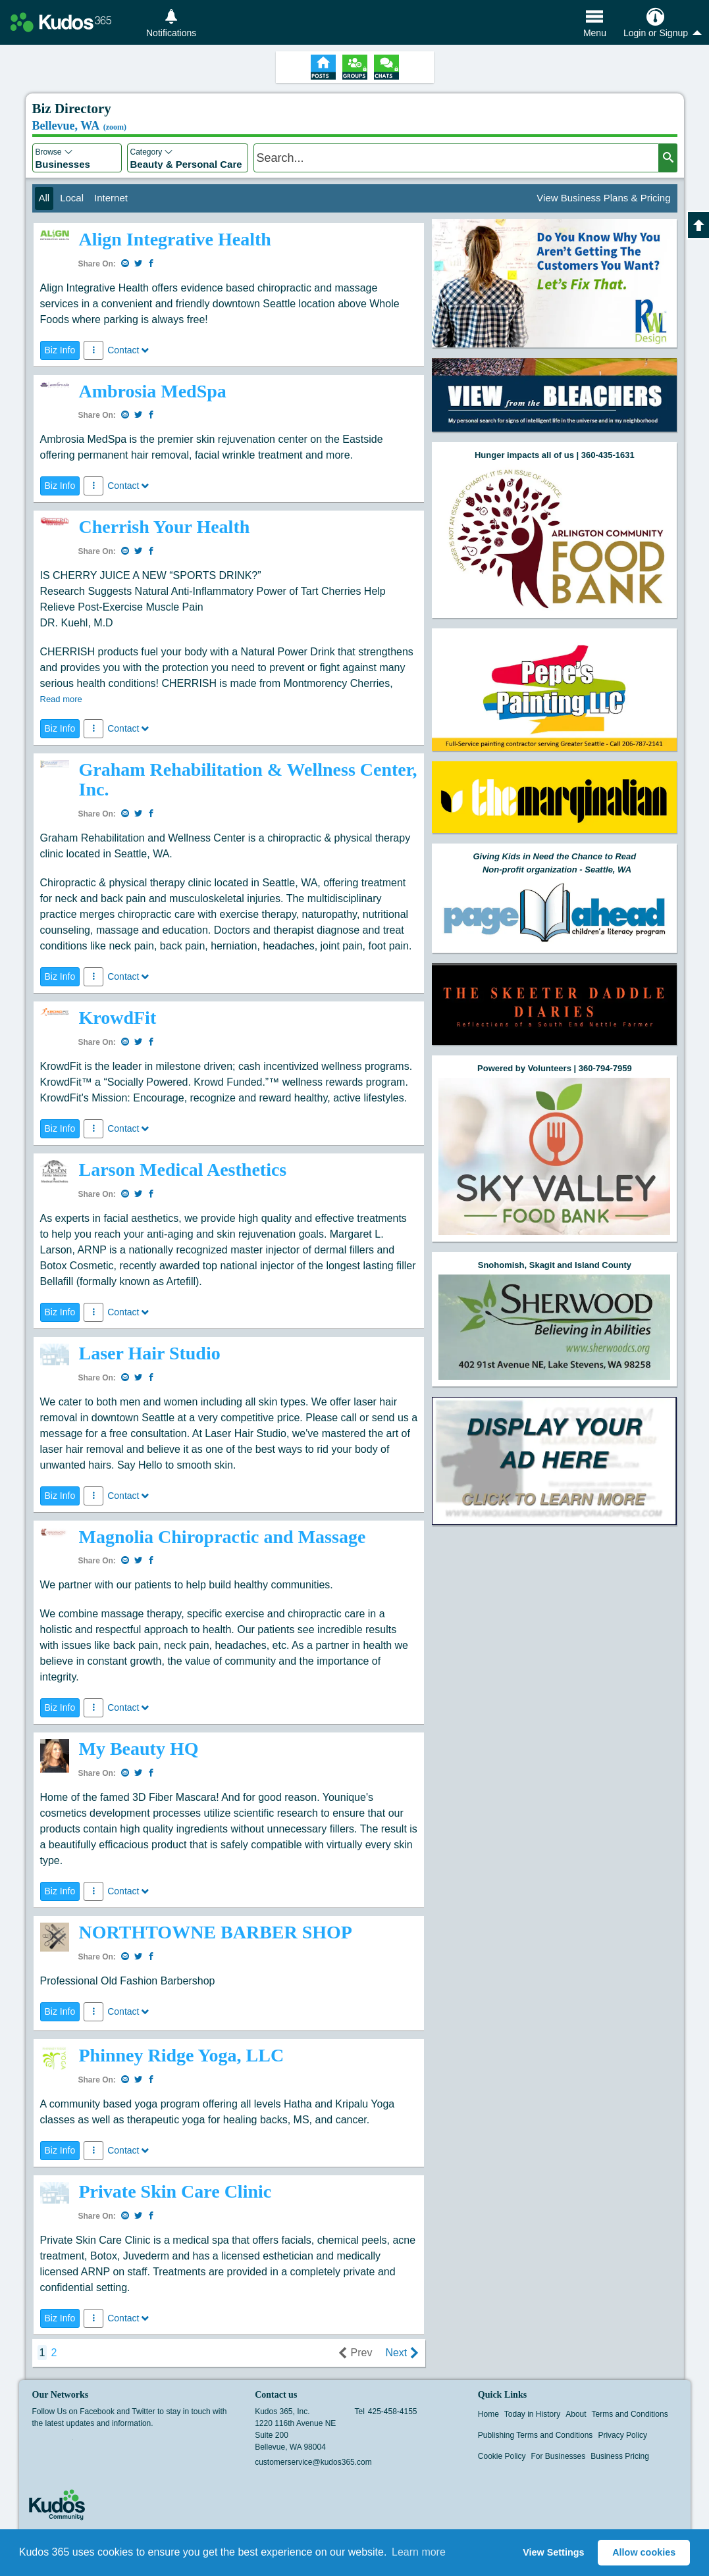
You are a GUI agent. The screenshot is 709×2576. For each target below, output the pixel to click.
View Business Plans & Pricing (603, 197)
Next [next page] (402, 2353)
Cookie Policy (502, 2456)
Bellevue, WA (79, 125)
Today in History (532, 2414)
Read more (61, 699)
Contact (128, 350)
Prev (355, 2353)
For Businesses (558, 2456)
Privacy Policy (622, 2435)
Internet (111, 197)
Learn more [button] (419, 2552)
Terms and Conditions (630, 2414)
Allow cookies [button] (643, 2552)
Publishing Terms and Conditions (535, 2435)
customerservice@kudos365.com (313, 2462)
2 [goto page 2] (54, 2352)
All (44, 197)
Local (72, 197)
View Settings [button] (553, 2552)
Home (488, 2414)
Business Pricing (620, 2456)
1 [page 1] (42, 2352)
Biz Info (60, 350)
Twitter (64, 2444)
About (575, 2414)
